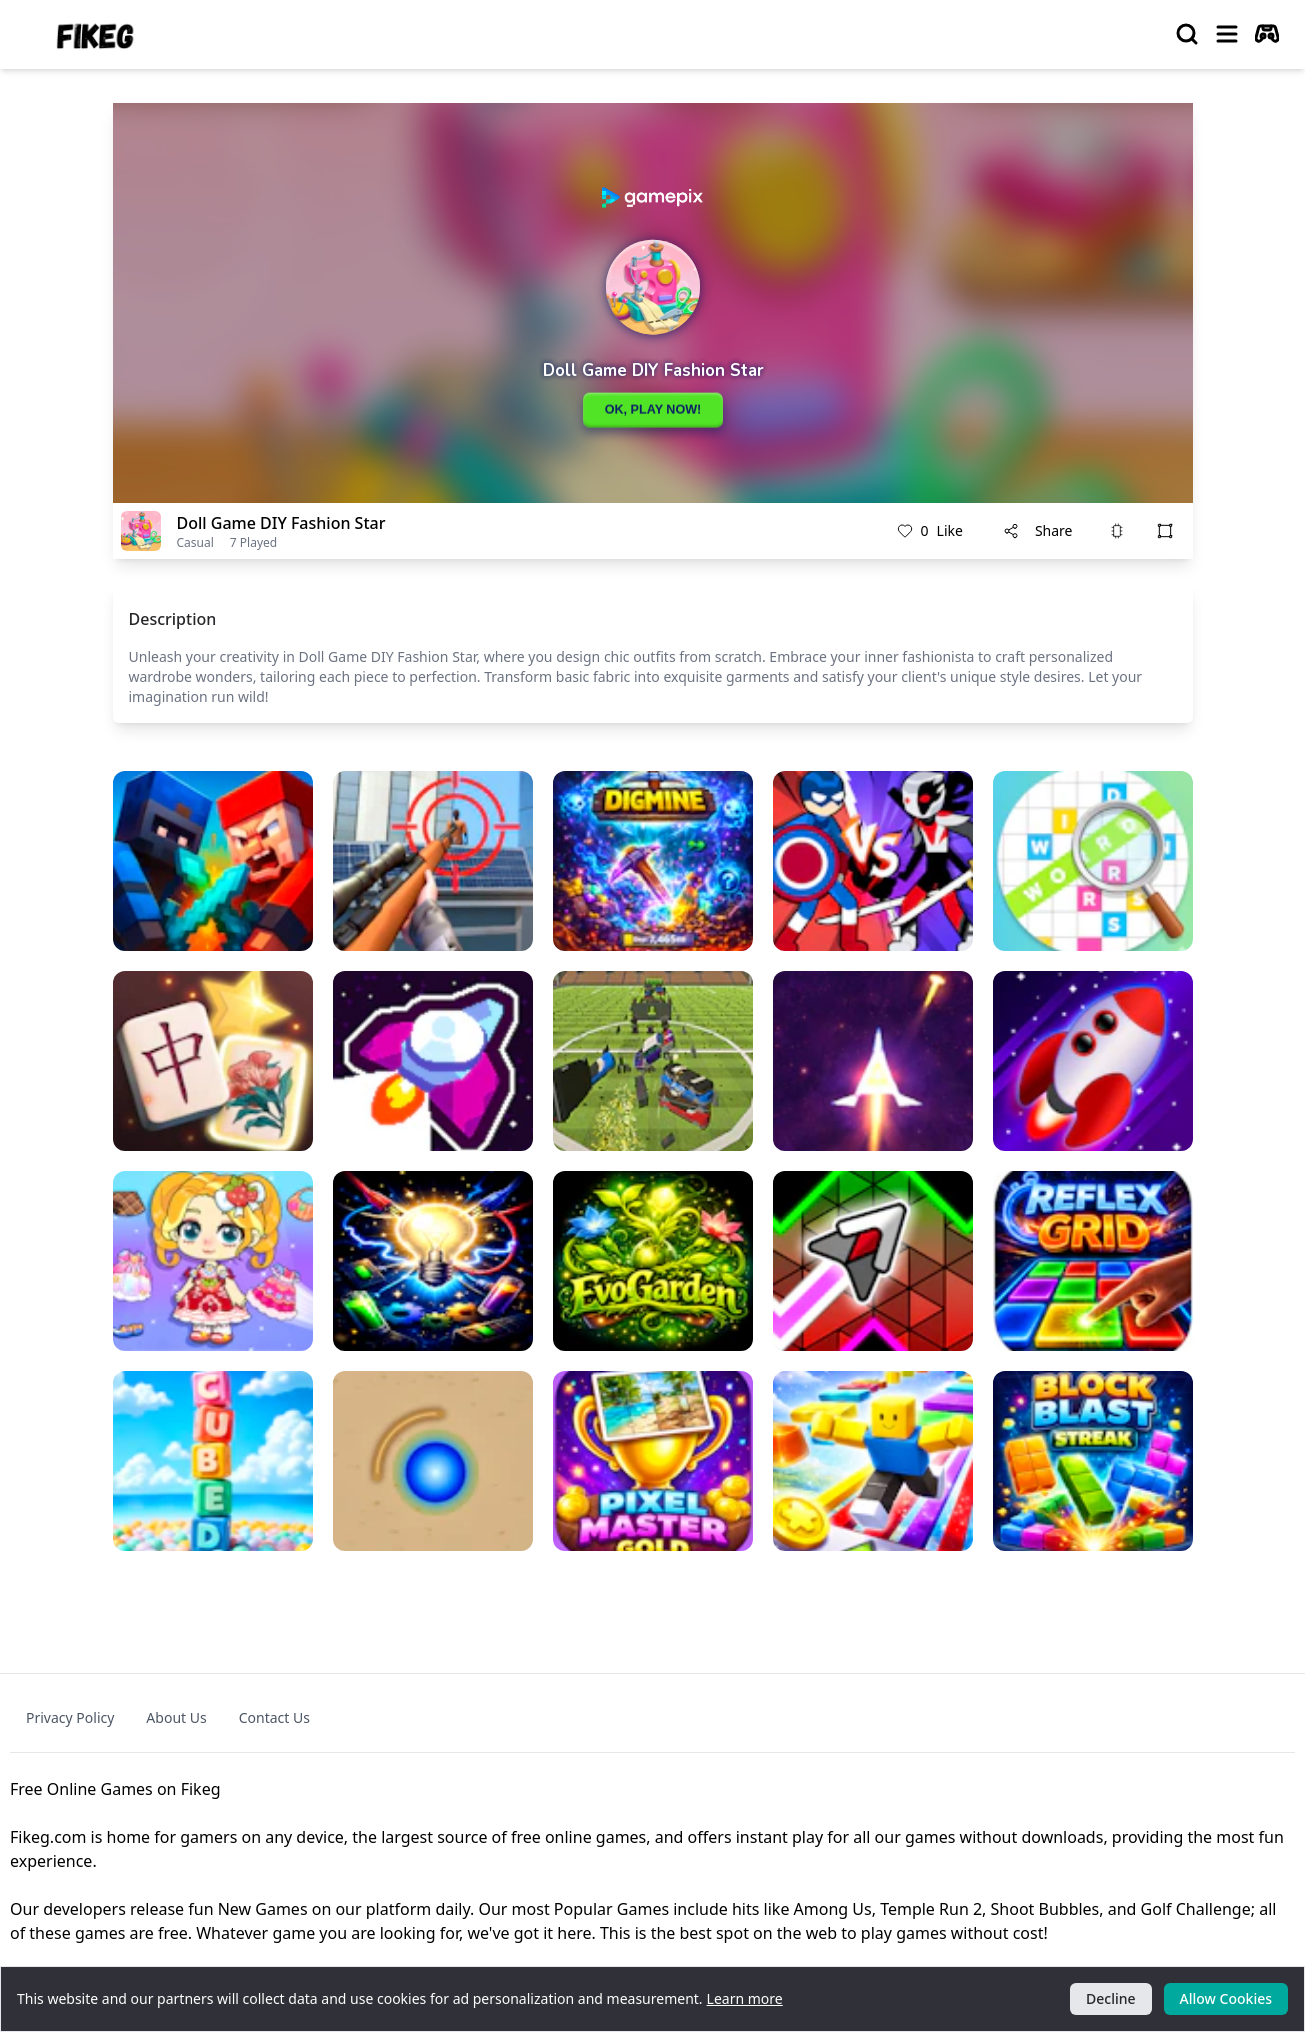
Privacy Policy (70, 1717)
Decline (1111, 1998)
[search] (1187, 34)
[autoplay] (1267, 34)
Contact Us (274, 1717)
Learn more (745, 1998)
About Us (176, 1717)
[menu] (1227, 34)
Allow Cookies (1226, 1998)
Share (1038, 530)
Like (930, 531)
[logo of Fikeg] (96, 34)
